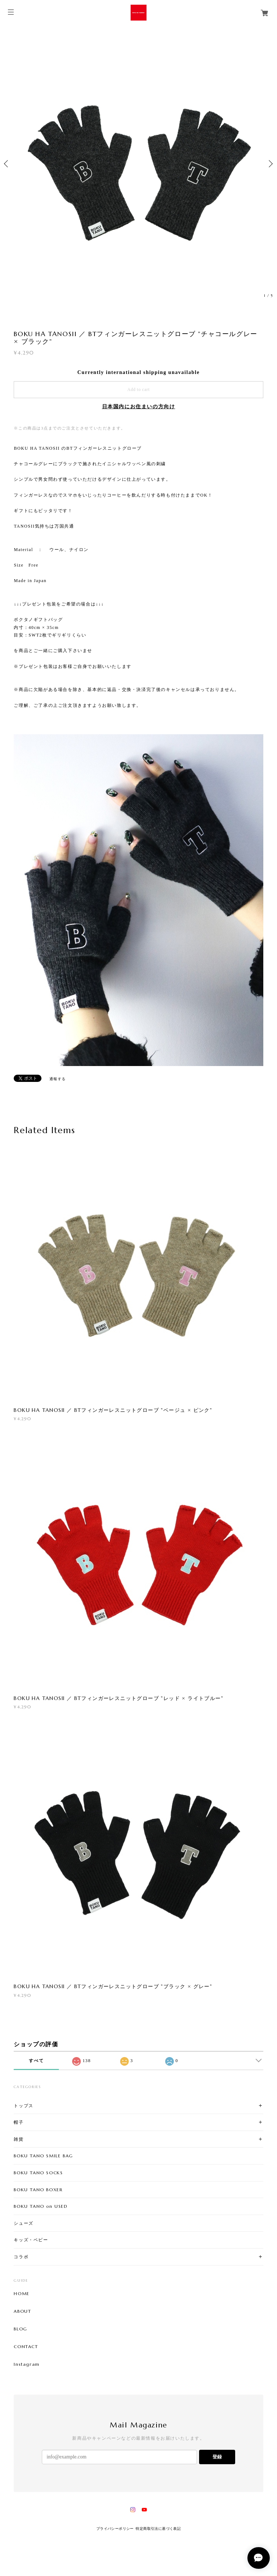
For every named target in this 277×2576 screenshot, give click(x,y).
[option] (138, 163)
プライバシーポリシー (115, 2529)
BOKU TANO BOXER (38, 2189)
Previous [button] (7, 164)
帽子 (18, 2122)
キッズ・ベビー (31, 2239)
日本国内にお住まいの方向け (138, 406)
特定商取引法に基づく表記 (158, 2529)
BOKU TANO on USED (40, 2206)
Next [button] (270, 164)
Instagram (26, 2364)
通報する (57, 1079)
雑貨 (18, 2139)
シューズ (23, 2223)
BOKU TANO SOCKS (38, 2172)
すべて (36, 2060)
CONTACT (26, 2346)
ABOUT (22, 2311)
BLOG (20, 2328)
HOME (21, 2293)
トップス (23, 2105)
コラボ (21, 2256)
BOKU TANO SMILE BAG (43, 2155)
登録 (217, 2457)
